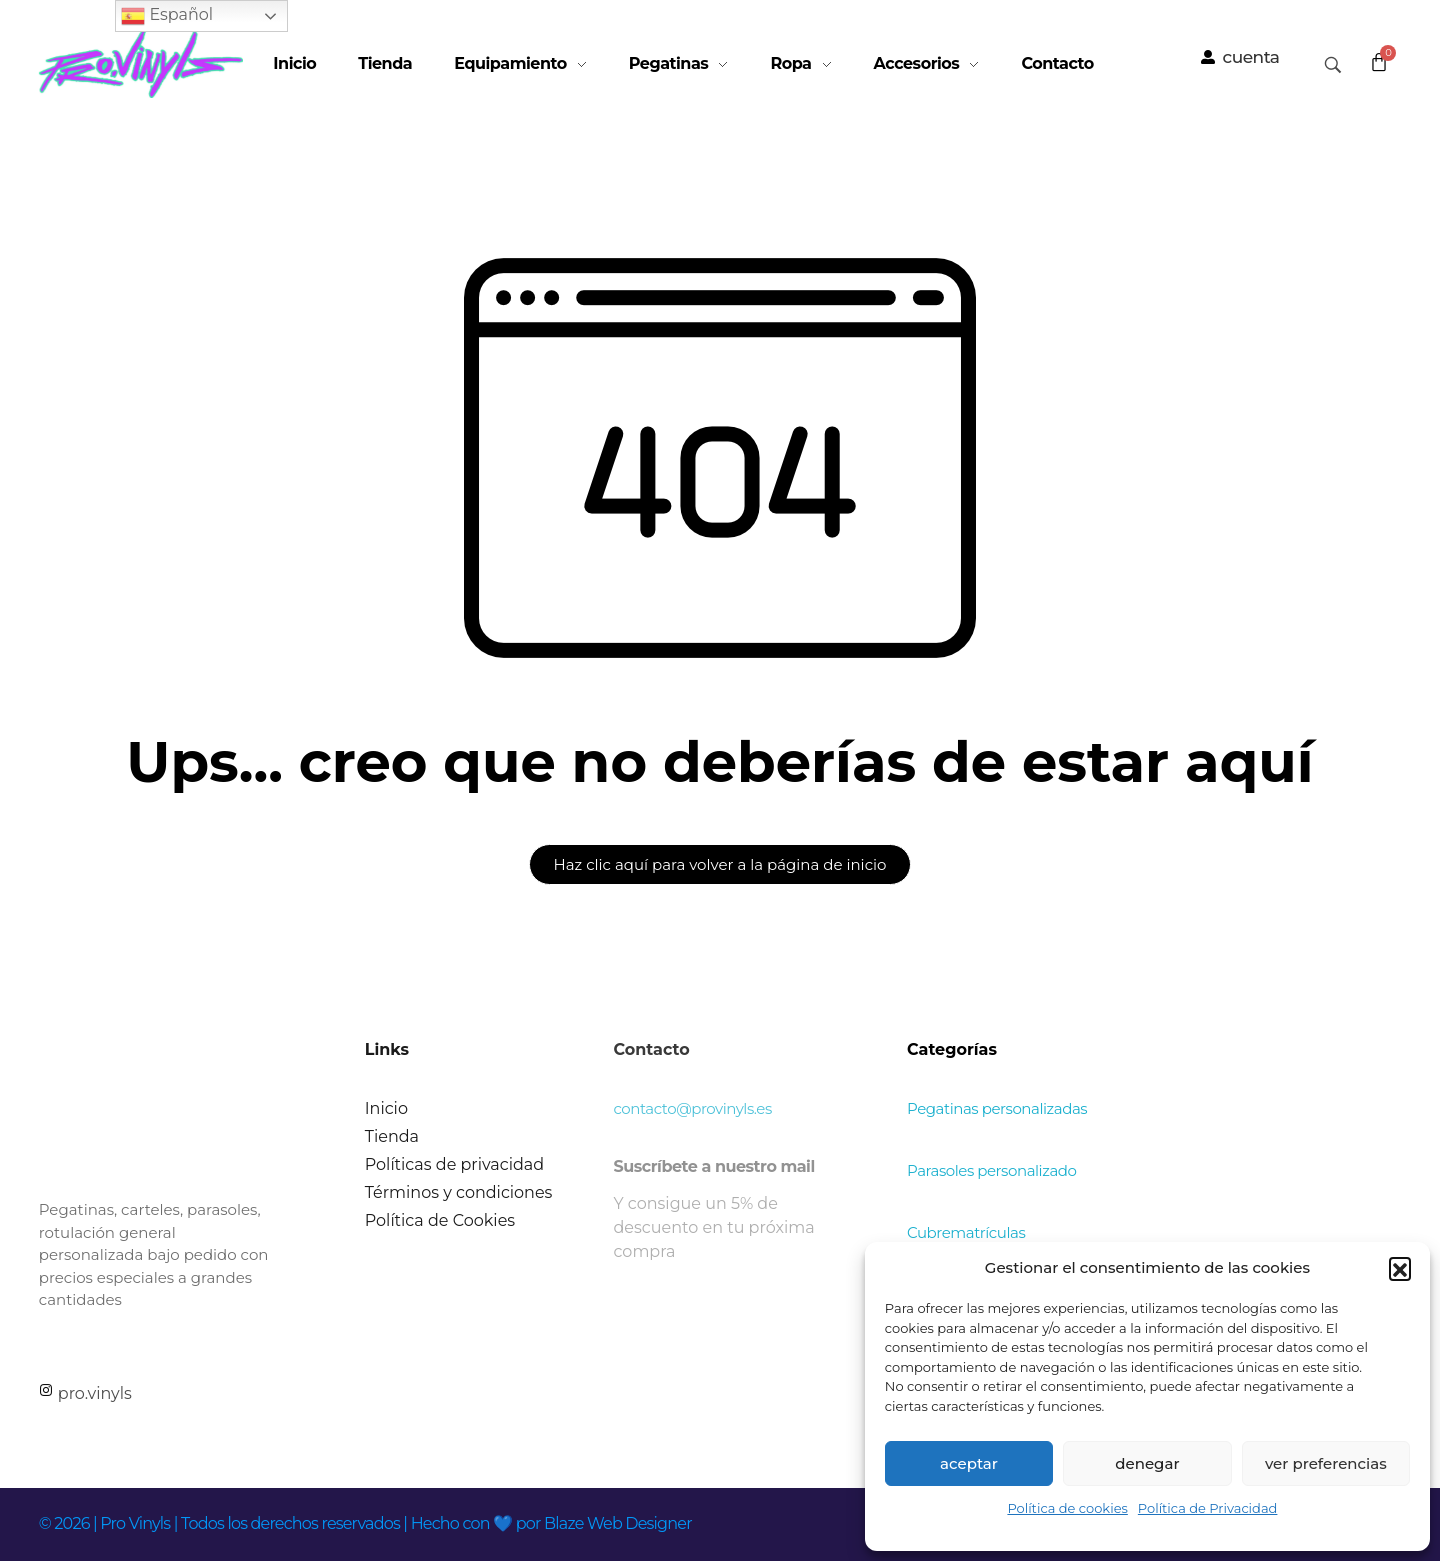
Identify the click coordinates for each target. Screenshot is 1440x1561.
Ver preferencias (1326, 1463)
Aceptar (969, 1463)
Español (167, 16)
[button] (1400, 1268)
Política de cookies (1067, 1508)
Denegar (1147, 1463)
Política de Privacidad (1208, 1508)
